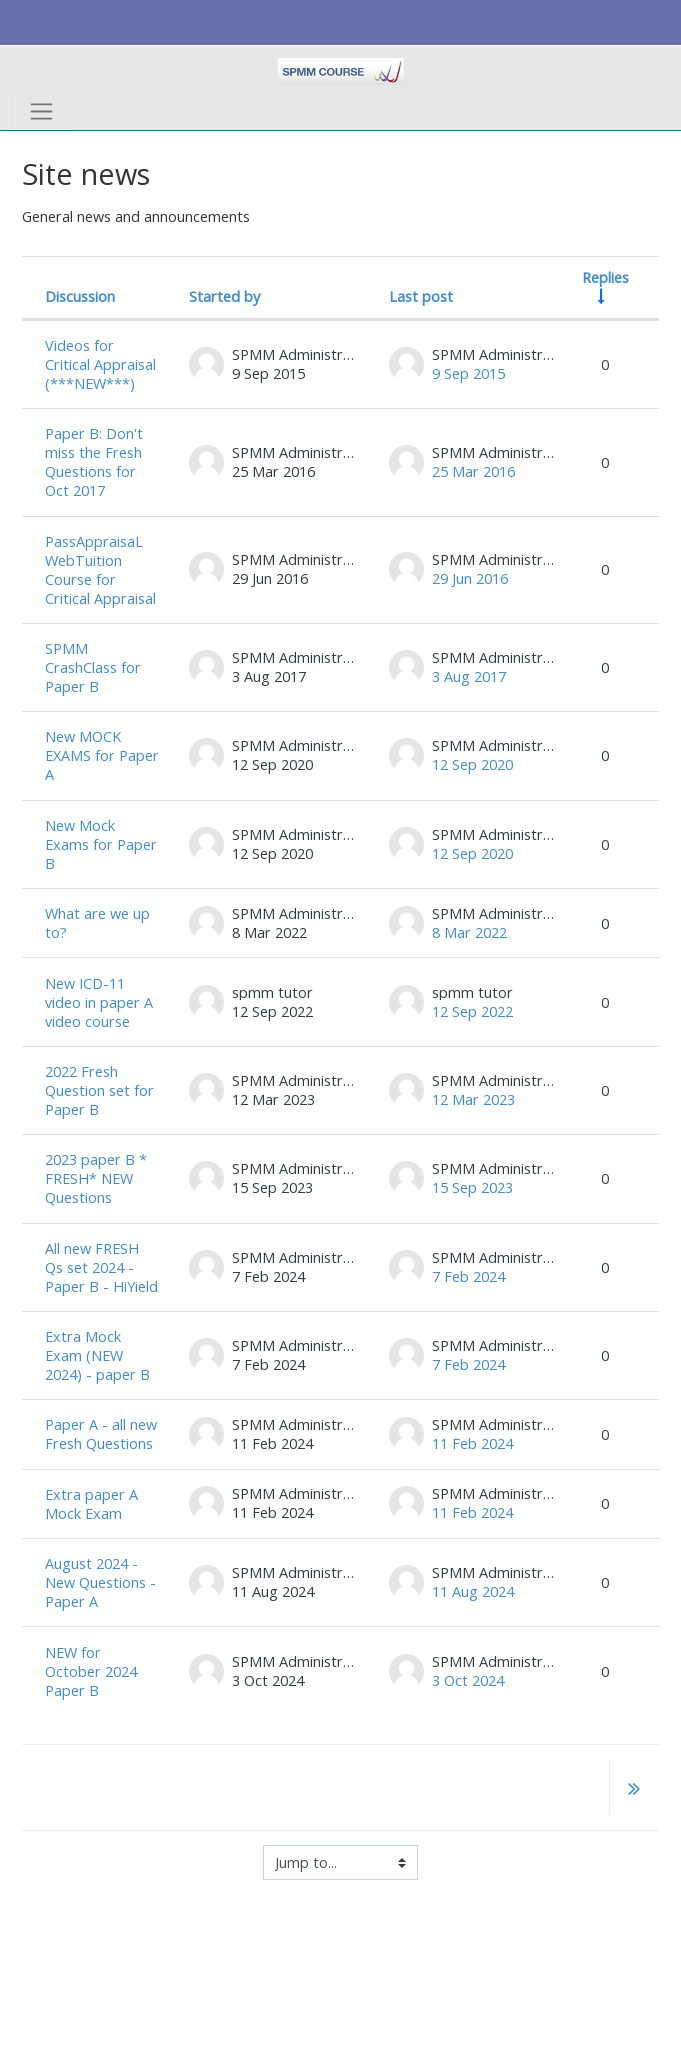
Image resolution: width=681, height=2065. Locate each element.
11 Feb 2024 (472, 1443)
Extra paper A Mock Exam (91, 1504)
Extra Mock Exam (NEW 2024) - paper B (97, 1355)
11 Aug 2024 (473, 1591)
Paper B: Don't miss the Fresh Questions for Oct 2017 (94, 462)
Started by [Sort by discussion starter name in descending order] (224, 296)
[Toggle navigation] (41, 111)
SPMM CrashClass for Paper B (93, 667)
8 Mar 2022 (469, 932)
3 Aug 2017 (469, 676)
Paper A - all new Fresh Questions (101, 1434)
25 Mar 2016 (473, 471)
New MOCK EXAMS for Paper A (102, 755)
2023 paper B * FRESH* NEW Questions (96, 1178)
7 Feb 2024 (468, 1276)
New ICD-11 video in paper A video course (99, 1002)
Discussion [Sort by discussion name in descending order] (80, 296)
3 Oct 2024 (468, 1680)
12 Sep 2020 (472, 764)
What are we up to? (97, 923)
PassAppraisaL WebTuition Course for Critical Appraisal (100, 570)
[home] (340, 70)
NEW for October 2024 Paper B (91, 1671)
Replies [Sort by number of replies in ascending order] (605, 277)
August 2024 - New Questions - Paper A (100, 1582)
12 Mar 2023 (473, 1099)
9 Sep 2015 (468, 373)
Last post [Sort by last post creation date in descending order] (421, 296)
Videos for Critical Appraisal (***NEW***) (100, 364)
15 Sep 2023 (472, 1187)
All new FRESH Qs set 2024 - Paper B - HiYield (101, 1267)
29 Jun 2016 (470, 578)
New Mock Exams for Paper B (101, 844)
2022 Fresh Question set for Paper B (99, 1090)
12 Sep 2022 (472, 1011)
